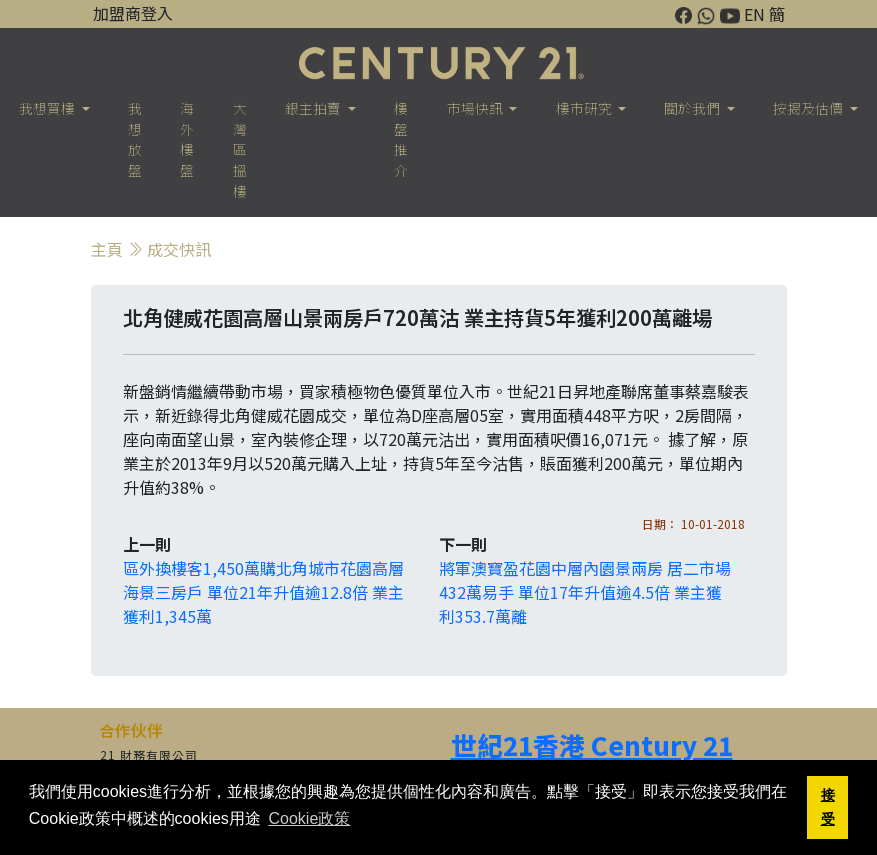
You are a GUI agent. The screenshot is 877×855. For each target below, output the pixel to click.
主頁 (107, 249)
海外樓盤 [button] (187, 139)
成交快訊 (179, 249)
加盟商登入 (133, 13)
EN (754, 14)
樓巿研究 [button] (585, 108)
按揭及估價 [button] (809, 108)
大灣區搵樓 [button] (240, 149)
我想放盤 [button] (135, 139)
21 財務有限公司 (149, 754)
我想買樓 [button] (48, 108)
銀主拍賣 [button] (314, 108)
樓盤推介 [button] (401, 139)
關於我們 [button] (693, 108)
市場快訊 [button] (476, 108)
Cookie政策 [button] (309, 818)
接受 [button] (828, 807)
